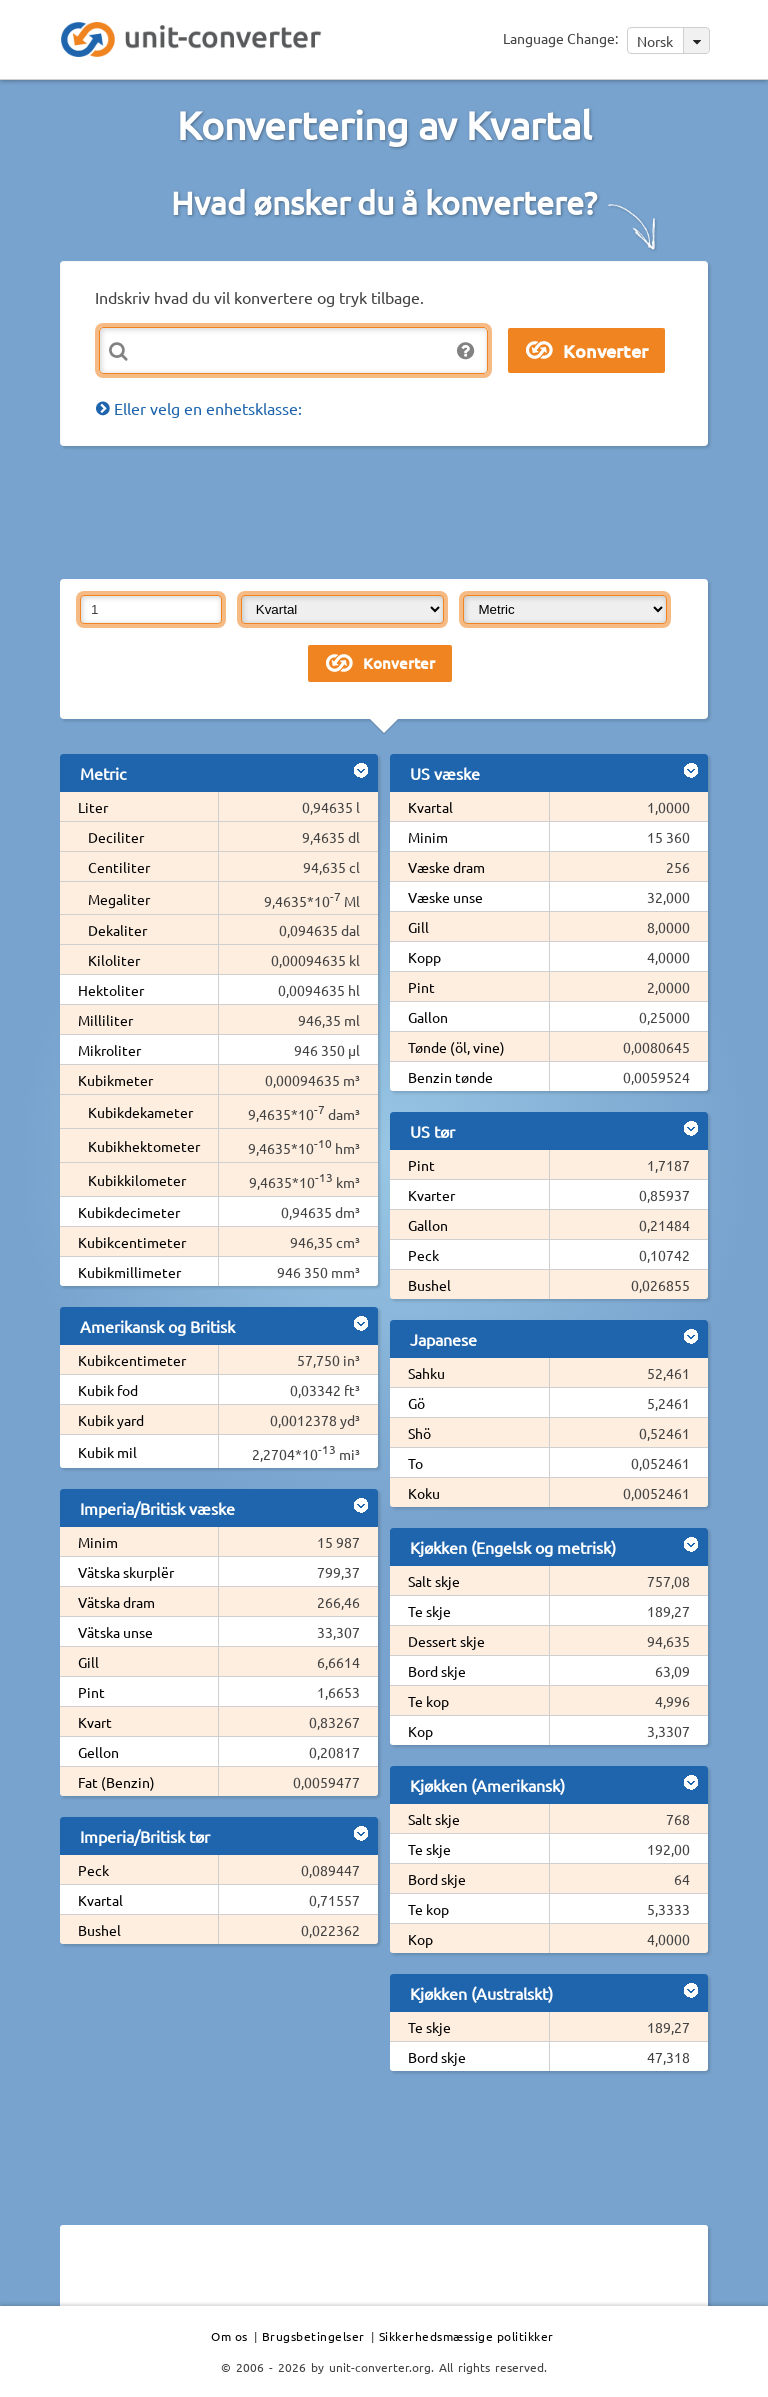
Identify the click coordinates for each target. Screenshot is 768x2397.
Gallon (428, 1017)
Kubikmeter (115, 1080)
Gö (416, 1403)
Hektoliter (111, 990)
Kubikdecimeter (129, 1212)
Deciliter (116, 837)
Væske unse (445, 897)
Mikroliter (109, 1050)
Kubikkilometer (137, 1180)
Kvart (95, 1722)
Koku (424, 1493)
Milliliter (105, 1020)
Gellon (98, 1752)
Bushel (99, 1930)
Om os (229, 2336)
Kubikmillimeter (129, 1272)
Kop (420, 1731)
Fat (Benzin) (116, 1782)
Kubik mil (107, 1452)
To (415, 1463)
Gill (88, 1662)
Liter (93, 807)
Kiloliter (114, 960)
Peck (93, 1870)
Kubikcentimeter (132, 1242)
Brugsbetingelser (313, 2336)
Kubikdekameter (140, 1112)
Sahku (426, 1373)
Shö (419, 1433)
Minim (98, 1542)
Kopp (424, 957)
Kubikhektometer (144, 1146)
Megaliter (119, 899)
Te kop (428, 1701)
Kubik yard (111, 1420)
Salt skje (434, 1581)
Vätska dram (116, 1602)
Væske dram (446, 867)
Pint (91, 1692)
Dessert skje (446, 1641)
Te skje (429, 1611)
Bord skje (437, 1671)
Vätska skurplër (126, 1572)
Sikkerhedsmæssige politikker (466, 2336)
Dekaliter (117, 930)
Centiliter (119, 867)
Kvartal (100, 1900)
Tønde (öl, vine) (456, 1047)
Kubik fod (108, 1390)
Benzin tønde (450, 1077)
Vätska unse (115, 1632)
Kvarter (431, 1195)
